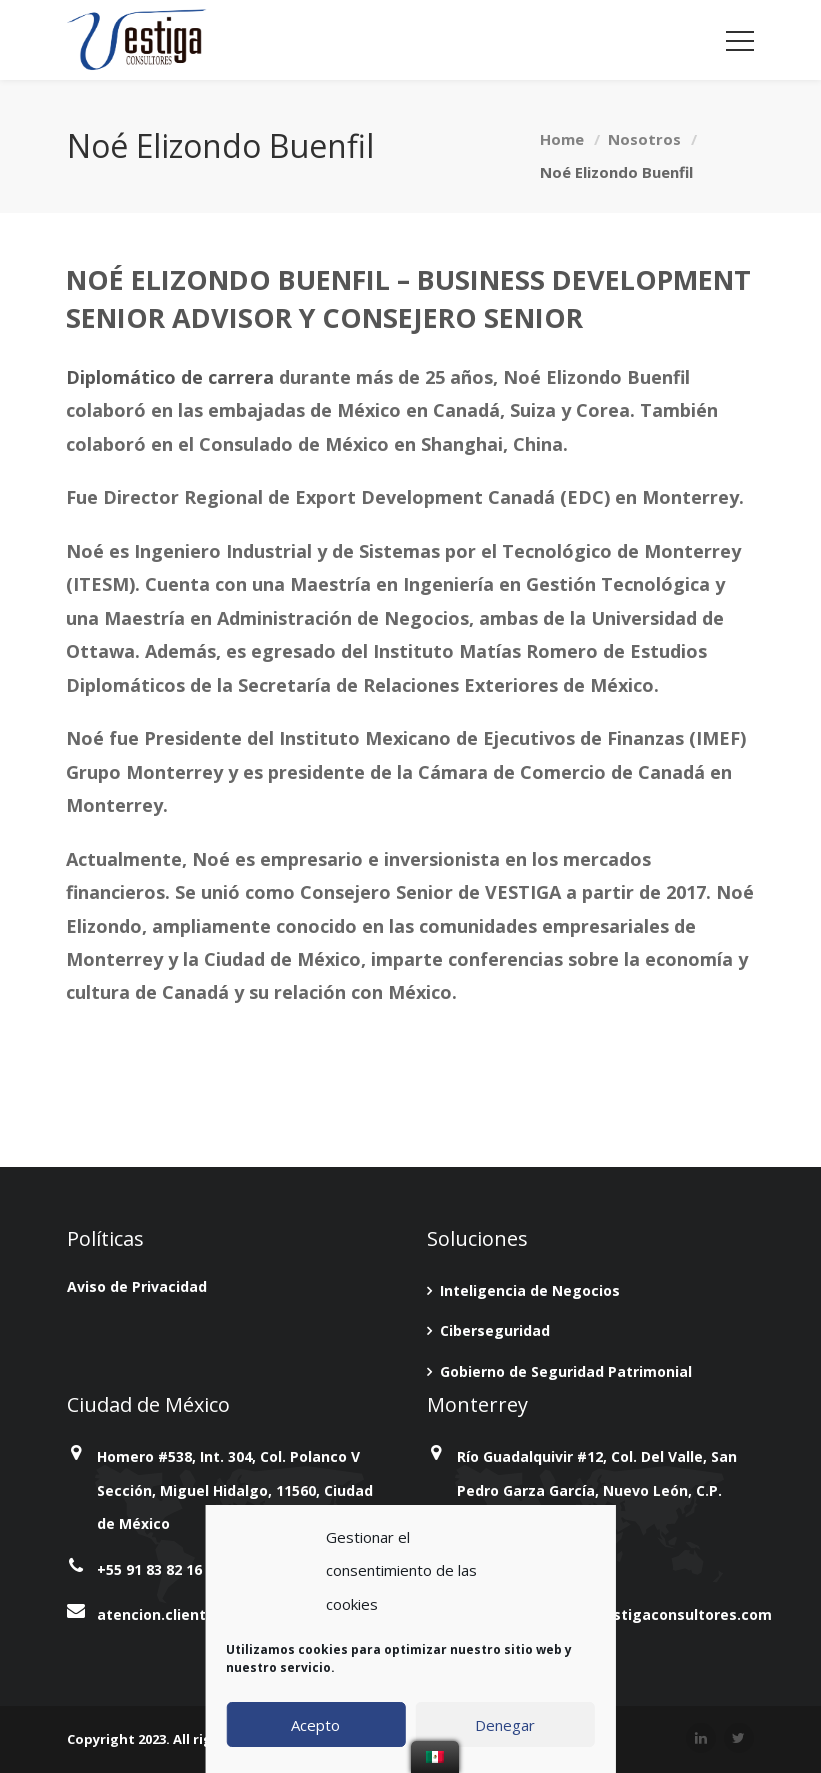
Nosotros (644, 138)
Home (562, 138)
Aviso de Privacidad (137, 1286)
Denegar (505, 1725)
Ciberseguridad (495, 1330)
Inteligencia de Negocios (530, 1290)
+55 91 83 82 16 (149, 1569)
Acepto (315, 1725)
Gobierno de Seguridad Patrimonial (566, 1371)
